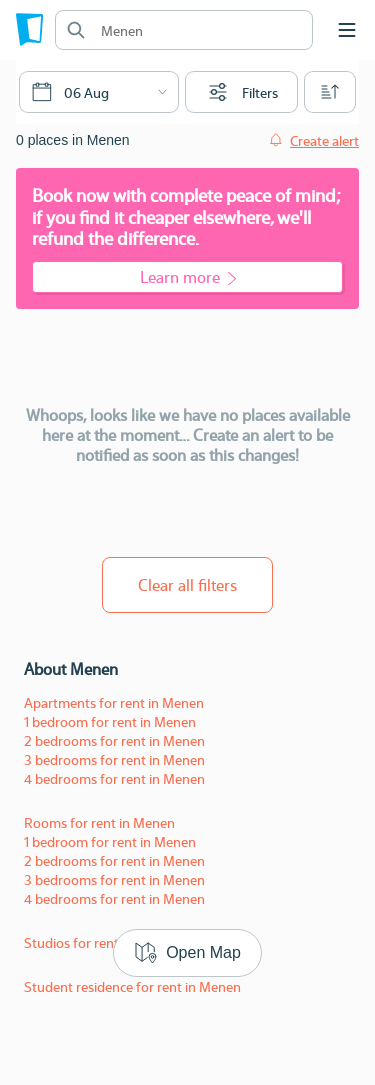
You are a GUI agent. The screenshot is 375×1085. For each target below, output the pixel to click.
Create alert (324, 140)
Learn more (188, 276)
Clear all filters (187, 584)
